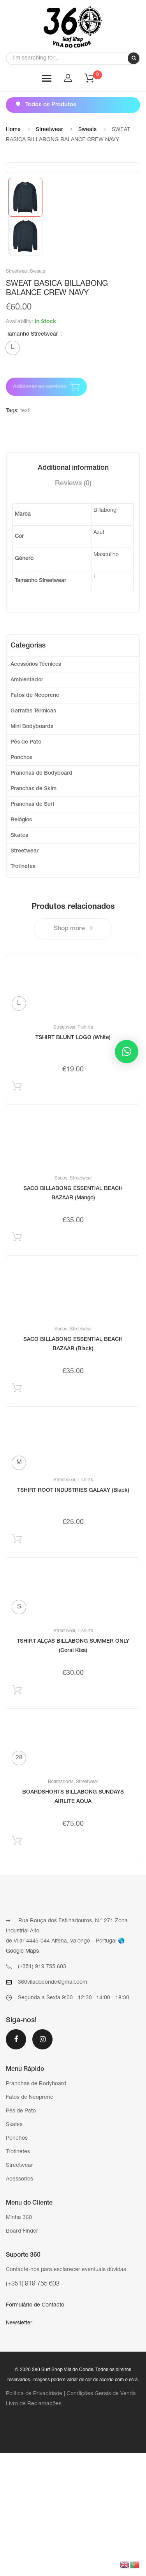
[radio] (12, 471)
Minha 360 (19, 2341)
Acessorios (19, 2302)
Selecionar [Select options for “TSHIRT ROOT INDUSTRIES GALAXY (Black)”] (17, 1664)
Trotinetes (23, 990)
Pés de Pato (26, 865)
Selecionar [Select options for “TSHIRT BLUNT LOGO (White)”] (17, 1211)
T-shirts (85, 1150)
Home (13, 130)
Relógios (21, 943)
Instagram (42, 2162)
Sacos (61, 1301)
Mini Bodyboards (32, 850)
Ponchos (21, 881)
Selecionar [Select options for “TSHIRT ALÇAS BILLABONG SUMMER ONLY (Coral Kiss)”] (17, 1815)
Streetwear (49, 130)
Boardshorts (61, 1905)
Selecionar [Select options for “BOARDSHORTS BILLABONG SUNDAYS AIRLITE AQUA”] (17, 1965)
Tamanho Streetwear (32, 457)
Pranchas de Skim (33, 912)
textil (26, 534)
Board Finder (22, 2354)
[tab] (73, 591)
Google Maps (22, 2074)
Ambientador (27, 803)
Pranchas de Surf (32, 928)
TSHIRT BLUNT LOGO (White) (73, 1161)
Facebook (16, 2162)
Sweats (87, 130)
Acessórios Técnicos (36, 788)
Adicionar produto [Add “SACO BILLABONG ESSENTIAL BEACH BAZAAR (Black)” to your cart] (17, 1513)
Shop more (73, 1051)
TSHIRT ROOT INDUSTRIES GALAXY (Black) (73, 1614)
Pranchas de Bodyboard (41, 897)
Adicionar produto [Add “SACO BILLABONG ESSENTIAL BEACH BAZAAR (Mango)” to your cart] (17, 1362)
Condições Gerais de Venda (101, 2517)
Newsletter (19, 2446)
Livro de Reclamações (34, 2527)
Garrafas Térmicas (33, 834)
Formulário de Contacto (35, 2428)
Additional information (73, 591)
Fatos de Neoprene (35, 819)
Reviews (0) (73, 607)
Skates (19, 959)
